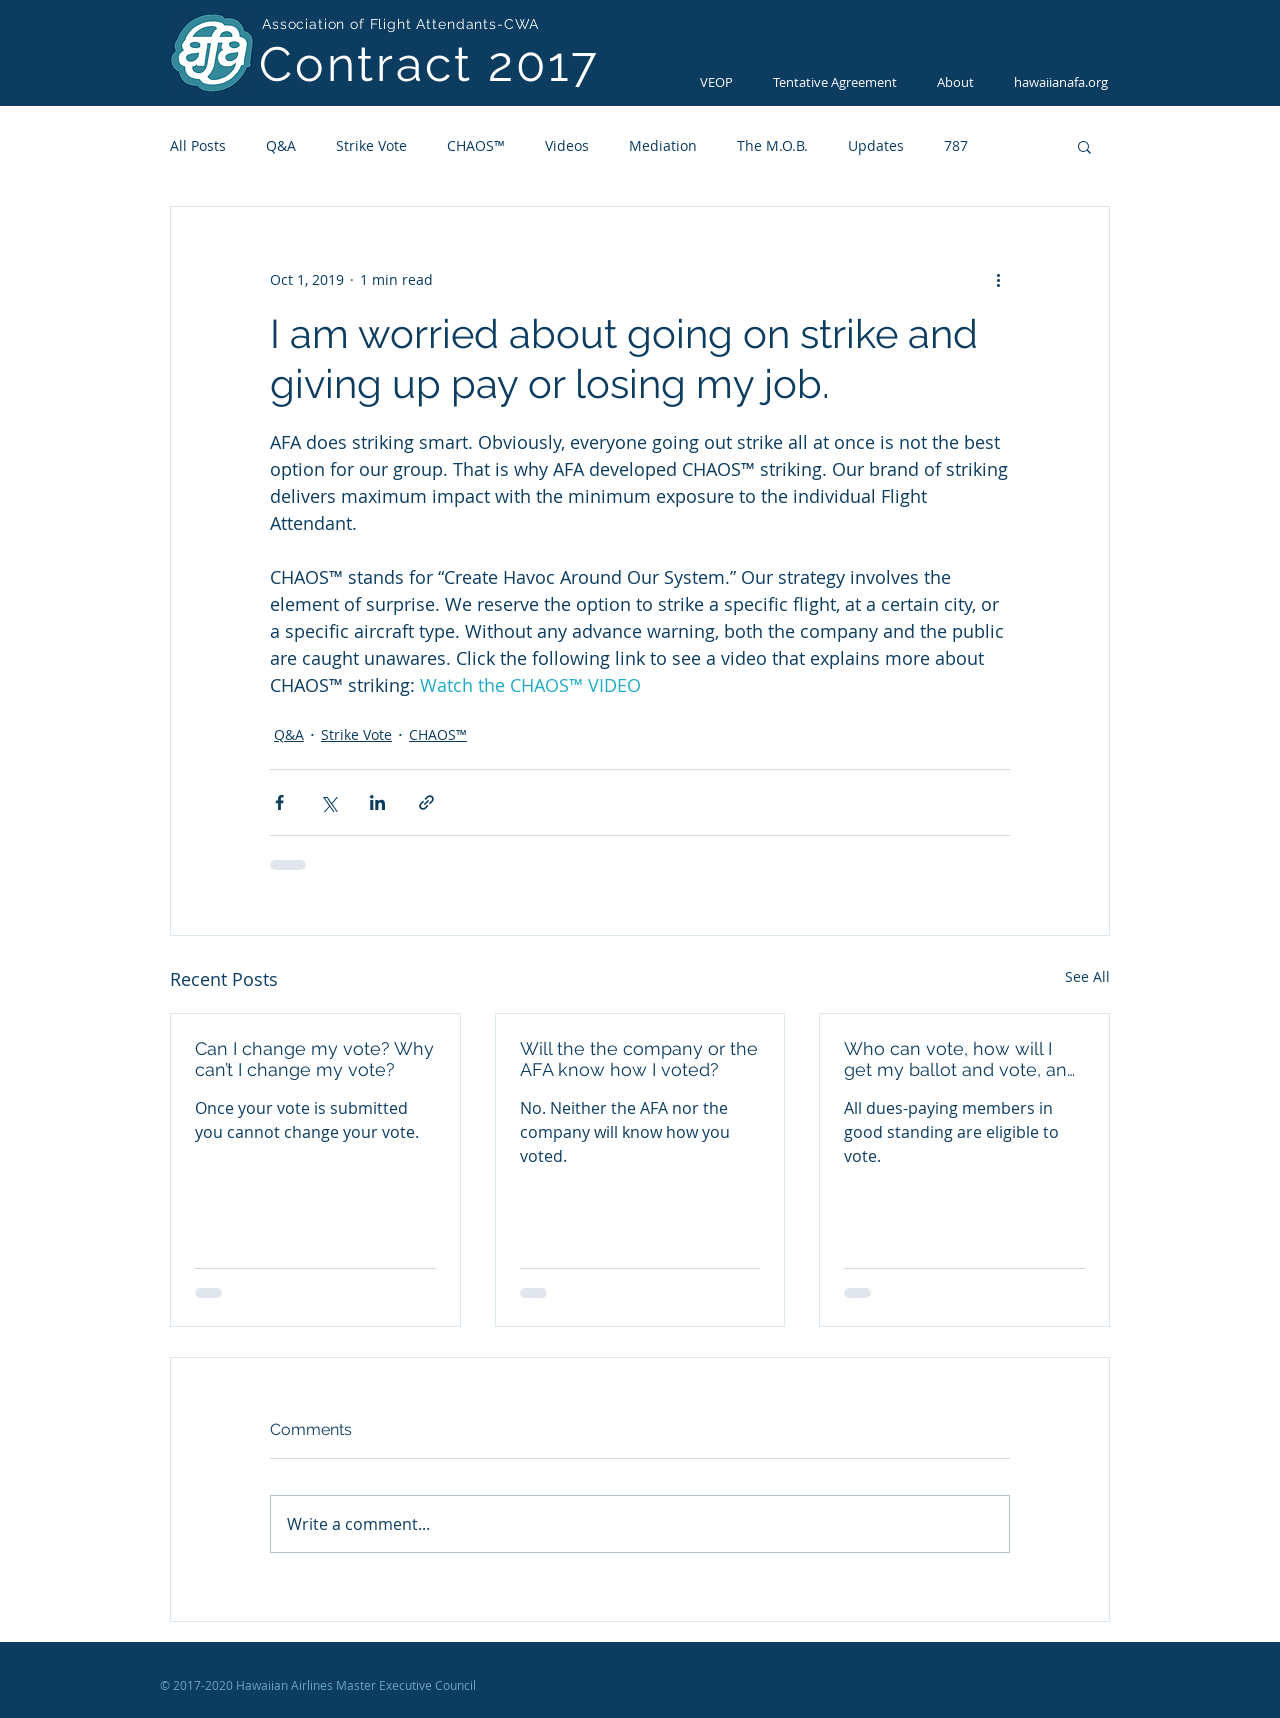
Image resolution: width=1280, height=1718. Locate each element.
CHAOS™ (476, 145)
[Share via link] (426, 802)
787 (956, 145)
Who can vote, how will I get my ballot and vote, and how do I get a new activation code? (961, 1059)
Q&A (281, 145)
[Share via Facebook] (279, 802)
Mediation (663, 145)
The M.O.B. (772, 145)
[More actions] (998, 279)
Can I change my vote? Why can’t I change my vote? (314, 1059)
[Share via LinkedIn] (377, 802)
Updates (876, 145)
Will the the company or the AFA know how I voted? (639, 1059)
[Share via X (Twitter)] (328, 802)
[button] (1084, 146)
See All (1087, 976)
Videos (567, 145)
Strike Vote (371, 145)
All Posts (198, 145)
